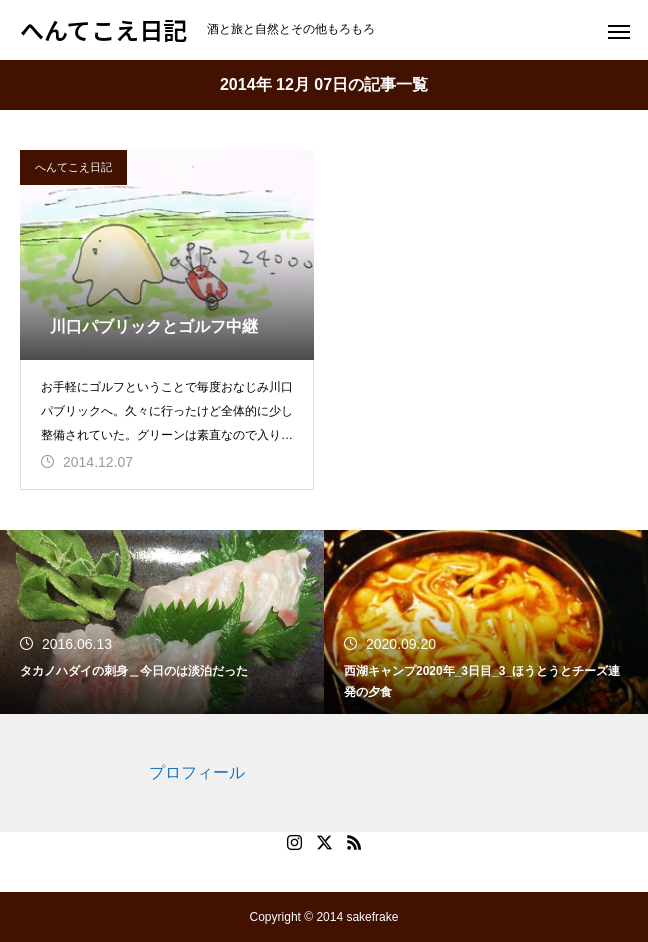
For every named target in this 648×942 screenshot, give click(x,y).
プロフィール (197, 772)
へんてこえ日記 (73, 167)
